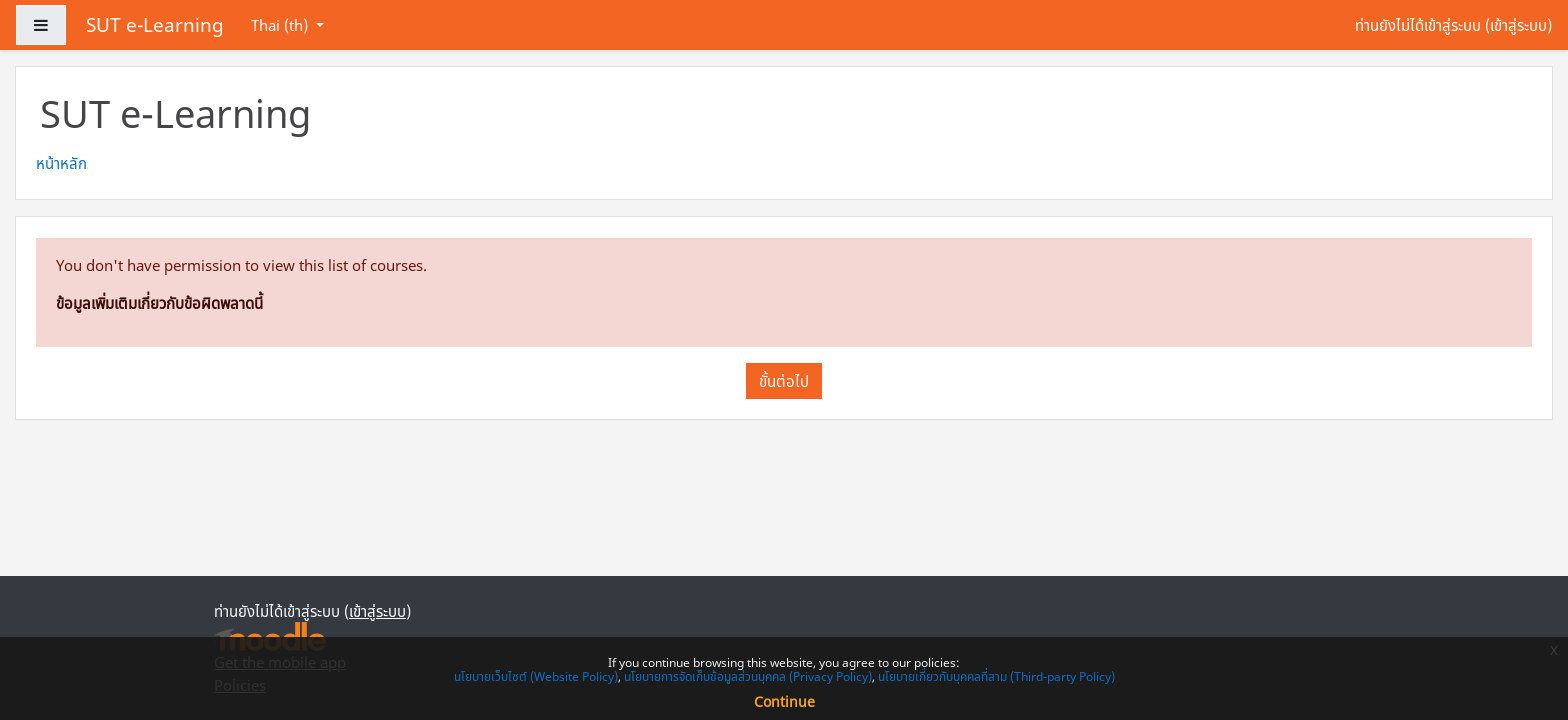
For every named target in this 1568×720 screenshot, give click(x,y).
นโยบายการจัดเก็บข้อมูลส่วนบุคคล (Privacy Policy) (748, 676)
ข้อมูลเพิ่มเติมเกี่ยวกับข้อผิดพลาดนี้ (159, 303)
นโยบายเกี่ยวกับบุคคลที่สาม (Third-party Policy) (996, 676)
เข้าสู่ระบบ (1518, 25)
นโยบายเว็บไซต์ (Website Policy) (536, 676)
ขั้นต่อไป (784, 381)
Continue (784, 701)
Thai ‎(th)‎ (281, 25)
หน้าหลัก (61, 163)
